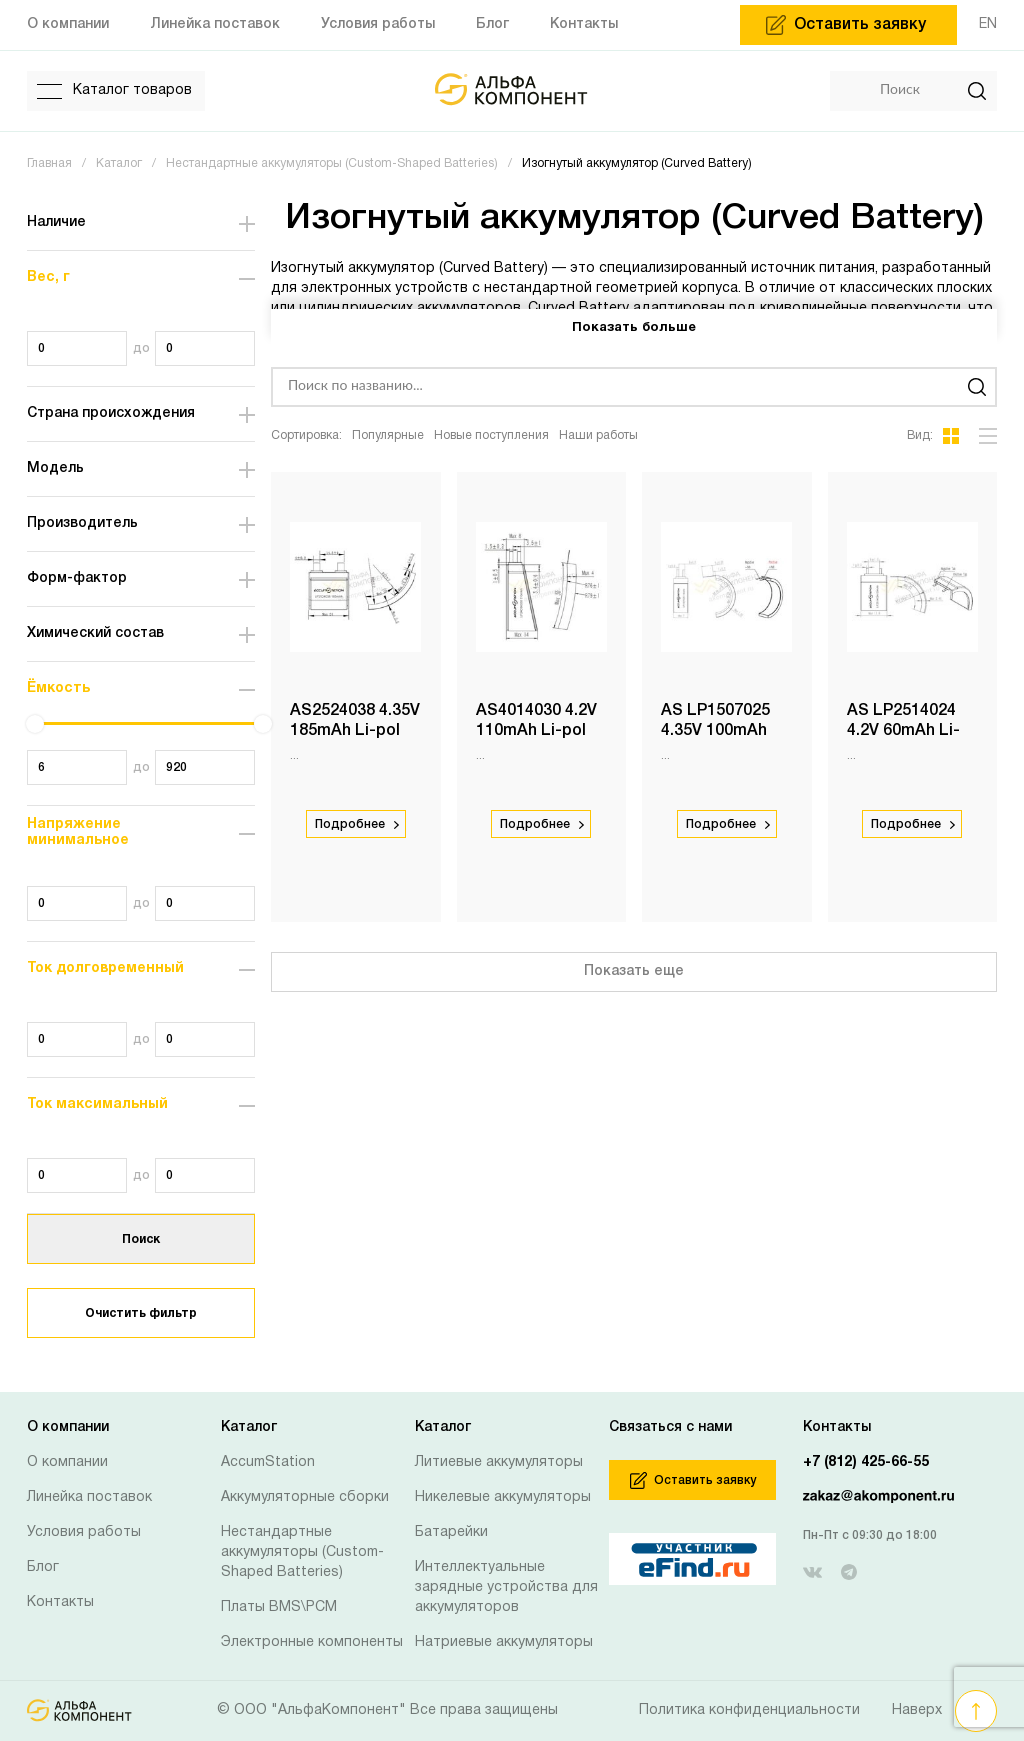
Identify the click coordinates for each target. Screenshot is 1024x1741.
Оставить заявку (693, 1480)
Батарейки (451, 1532)
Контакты (60, 1602)
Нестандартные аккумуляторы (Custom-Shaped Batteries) (302, 1552)
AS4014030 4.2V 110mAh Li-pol (537, 721)
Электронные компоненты (312, 1642)
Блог (43, 1567)
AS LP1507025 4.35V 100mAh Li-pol (716, 731)
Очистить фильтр (141, 1313)
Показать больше (634, 328)
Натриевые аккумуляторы (504, 1642)
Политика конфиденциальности (749, 1710)
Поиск (141, 1239)
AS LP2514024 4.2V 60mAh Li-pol (904, 731)
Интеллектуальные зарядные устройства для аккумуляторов (506, 1587)
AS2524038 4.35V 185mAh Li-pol (344, 731)
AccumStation (268, 1462)
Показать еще (634, 971)
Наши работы (598, 435)
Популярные (388, 435)
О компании (67, 1462)
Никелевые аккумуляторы (503, 1497)
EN (988, 24)
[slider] (35, 724)
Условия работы (84, 1532)
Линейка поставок (89, 1497)
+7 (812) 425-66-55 (866, 1462)
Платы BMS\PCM (279, 1607)
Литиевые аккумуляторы (499, 1462)
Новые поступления (491, 435)
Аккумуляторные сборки (305, 1497)
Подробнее (357, 824)
